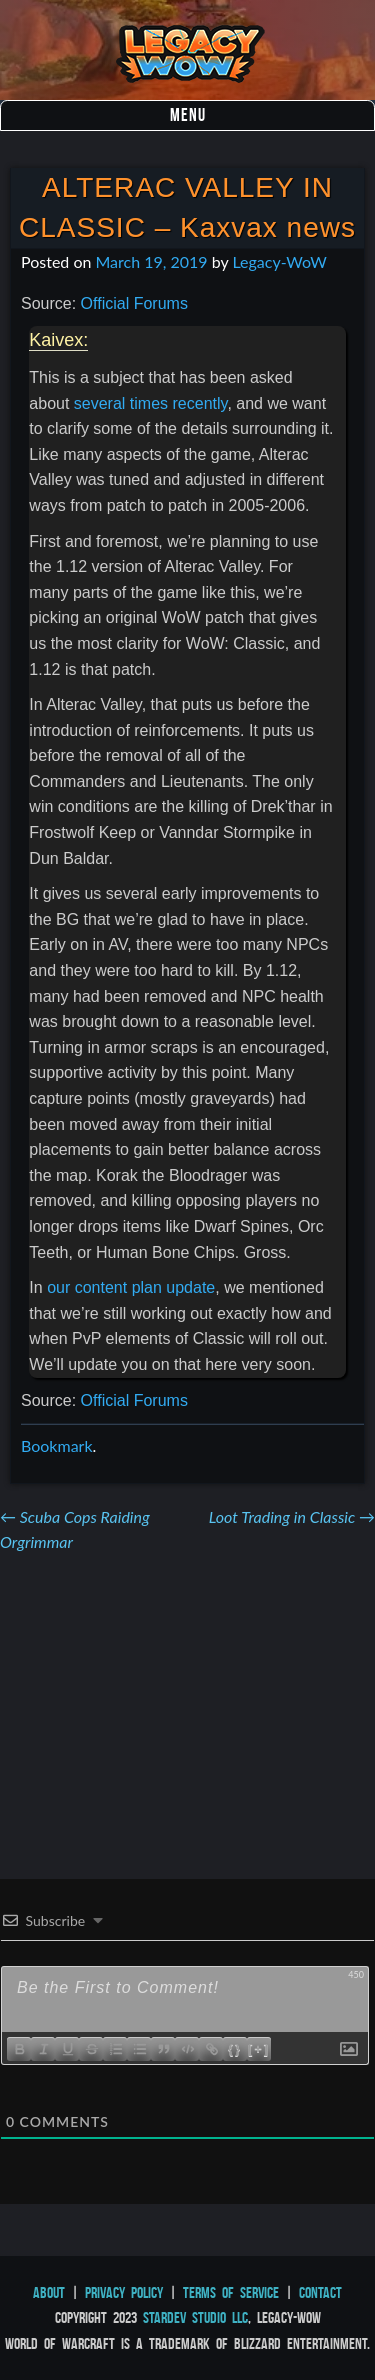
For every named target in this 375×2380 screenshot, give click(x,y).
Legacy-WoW (279, 261)
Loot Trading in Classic (292, 1516)
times (149, 403)
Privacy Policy (124, 2292)
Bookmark (57, 1445)
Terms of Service (231, 2292)
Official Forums (134, 303)
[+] (259, 2048)
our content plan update (131, 1287)
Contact (320, 2292)
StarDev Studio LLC (195, 2317)
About (49, 2292)
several (100, 403)
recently (200, 403)
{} (235, 2048)
